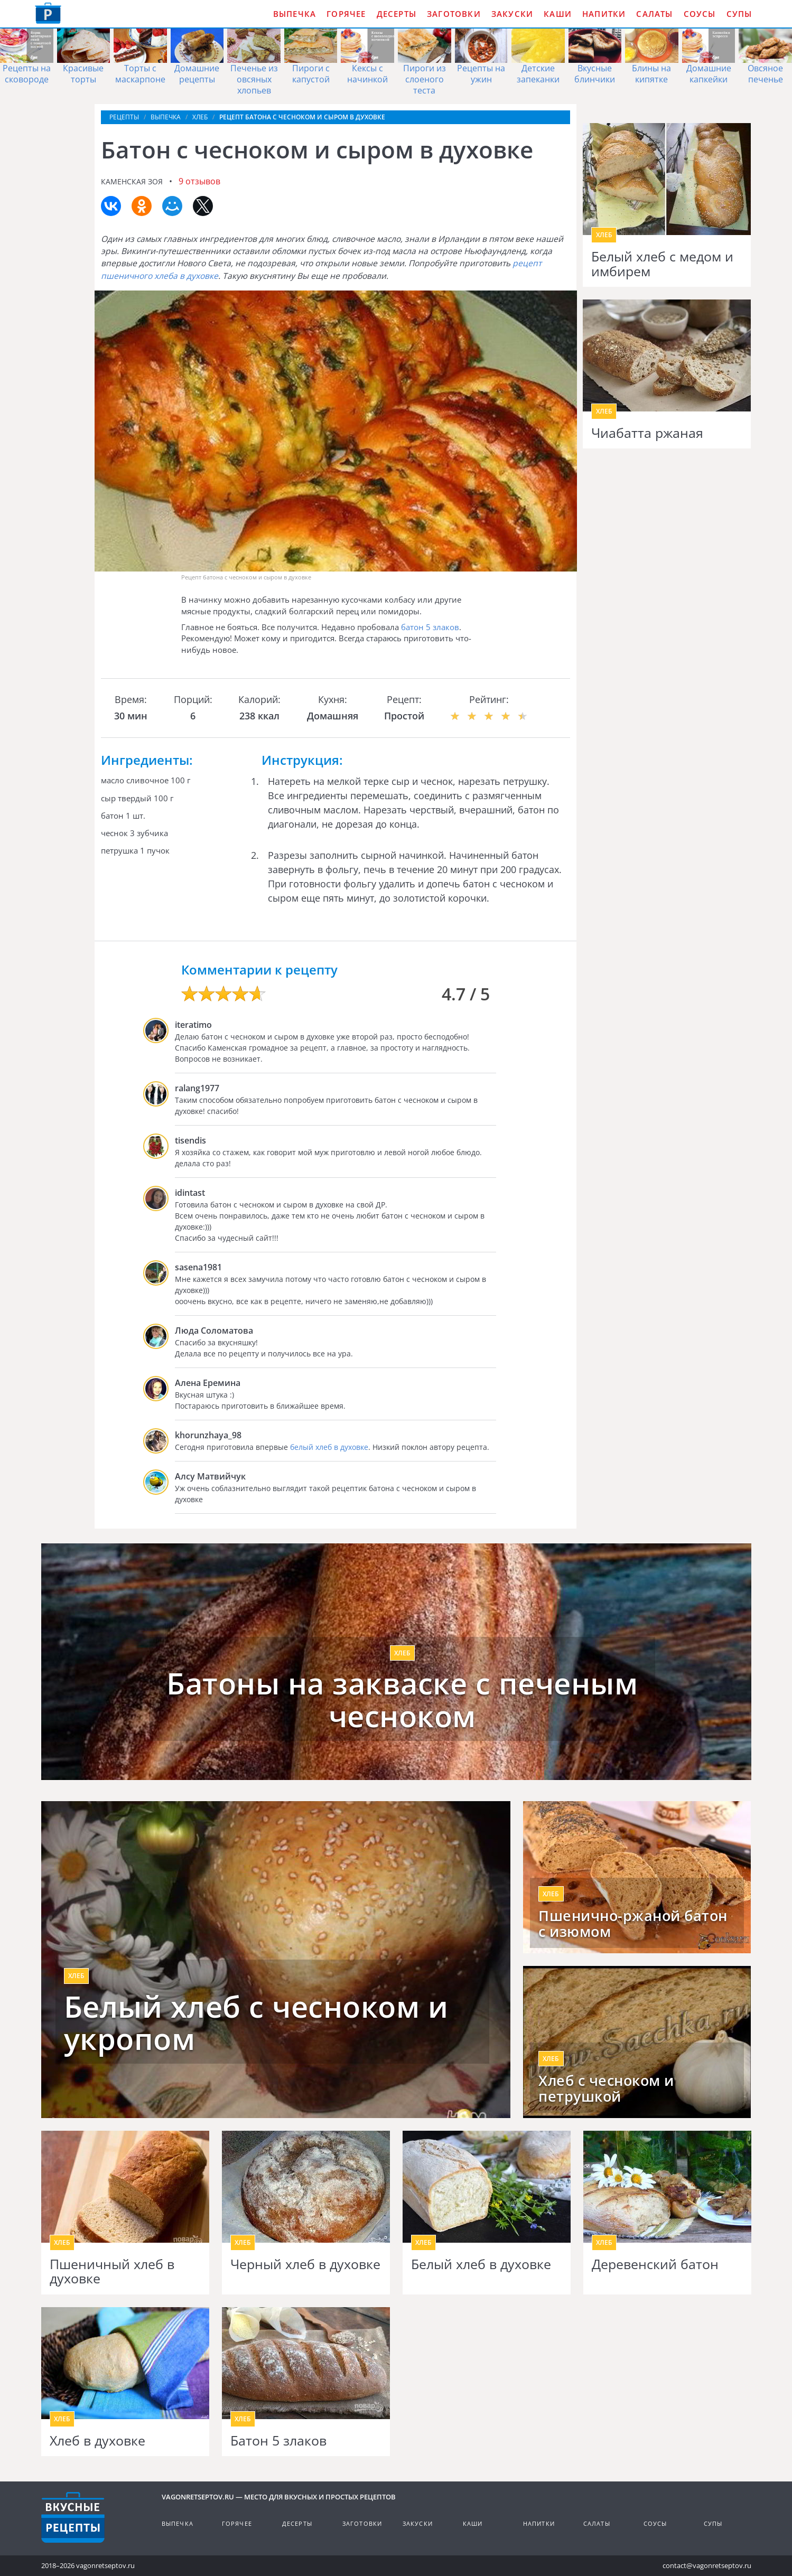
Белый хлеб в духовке (481, 2264)
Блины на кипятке (651, 73)
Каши (558, 13)
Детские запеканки (538, 73)
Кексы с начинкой (367, 73)
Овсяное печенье (765, 73)
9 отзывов (199, 181)
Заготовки (454, 13)
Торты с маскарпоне (140, 73)
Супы (739, 13)
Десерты (396, 13)
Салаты (654, 13)
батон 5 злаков (430, 627)
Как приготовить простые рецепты (48, 13)
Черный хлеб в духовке (305, 2264)
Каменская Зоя (132, 181)
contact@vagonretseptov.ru (707, 2565)
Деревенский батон (655, 2264)
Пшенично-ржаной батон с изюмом (633, 1924)
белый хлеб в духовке (329, 1447)
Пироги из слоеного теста (424, 79)
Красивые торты (83, 73)
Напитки (604, 13)
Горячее (346, 13)
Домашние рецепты (196, 73)
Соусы (700, 13)
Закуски (512, 13)
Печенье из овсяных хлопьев (254, 79)
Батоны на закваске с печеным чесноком (402, 1699)
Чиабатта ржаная (647, 433)
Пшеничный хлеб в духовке (112, 2271)
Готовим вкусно (73, 2517)
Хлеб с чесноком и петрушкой (606, 2088)
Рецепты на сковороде (27, 73)
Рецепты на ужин (481, 73)
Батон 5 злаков (278, 2440)
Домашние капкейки (708, 73)
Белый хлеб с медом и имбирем (662, 263)
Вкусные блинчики (594, 73)
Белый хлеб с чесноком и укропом (256, 2022)
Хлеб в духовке (97, 2440)
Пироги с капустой (311, 73)
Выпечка (294, 13)
